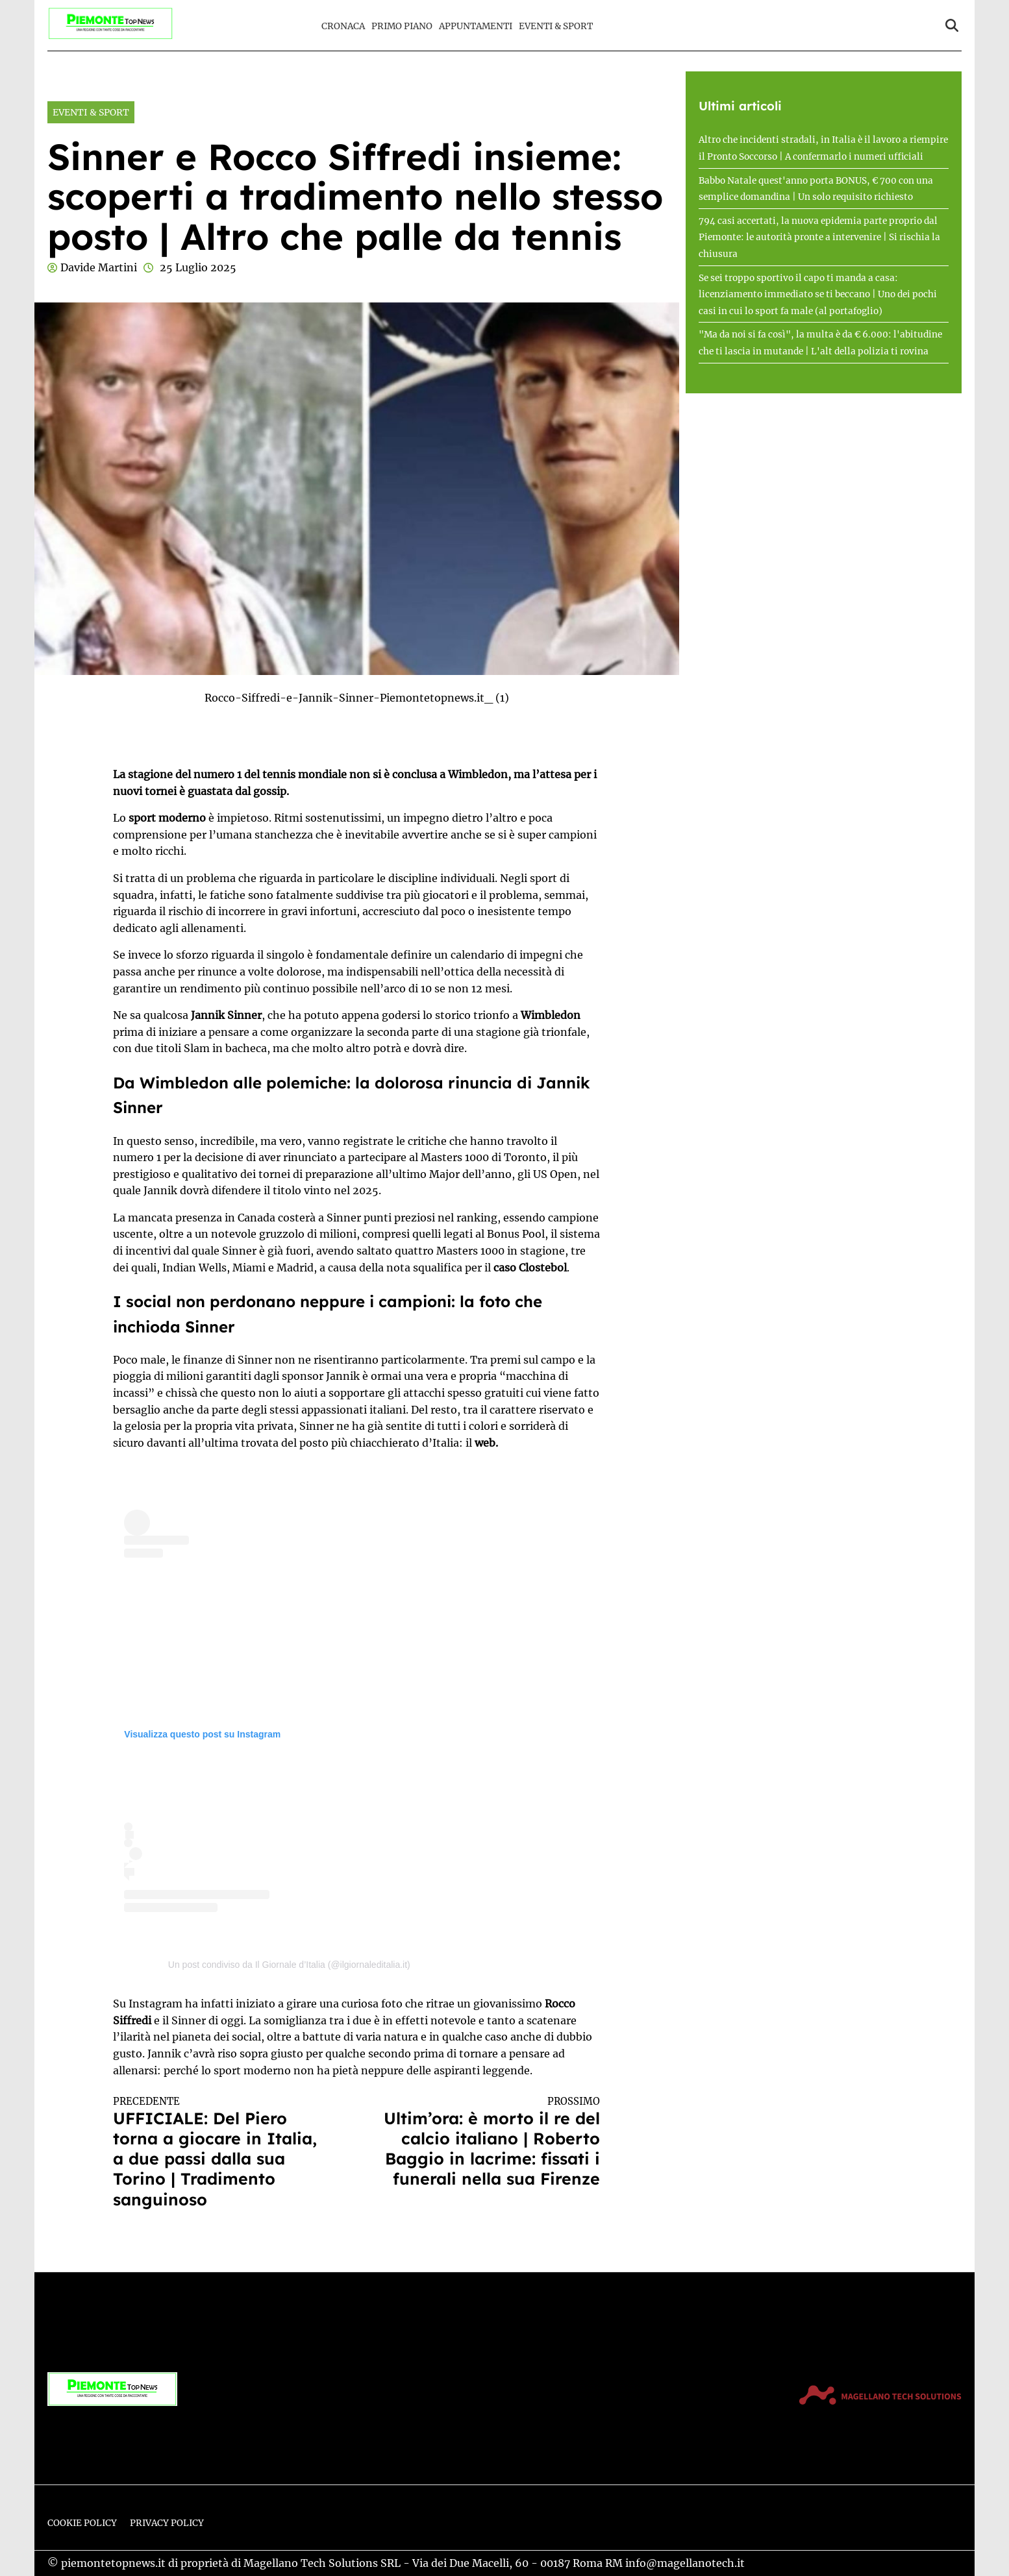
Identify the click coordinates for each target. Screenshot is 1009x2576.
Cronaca (343, 26)
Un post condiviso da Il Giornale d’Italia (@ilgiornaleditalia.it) (289, 1964)
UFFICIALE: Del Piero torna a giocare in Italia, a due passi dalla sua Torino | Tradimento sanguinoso (222, 2152)
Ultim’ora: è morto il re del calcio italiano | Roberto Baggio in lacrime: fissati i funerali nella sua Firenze (491, 2142)
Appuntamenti (475, 26)
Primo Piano (401, 26)
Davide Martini (98, 267)
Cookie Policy (82, 2523)
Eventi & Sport (556, 26)
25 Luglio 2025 (198, 267)
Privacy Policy (167, 2523)
